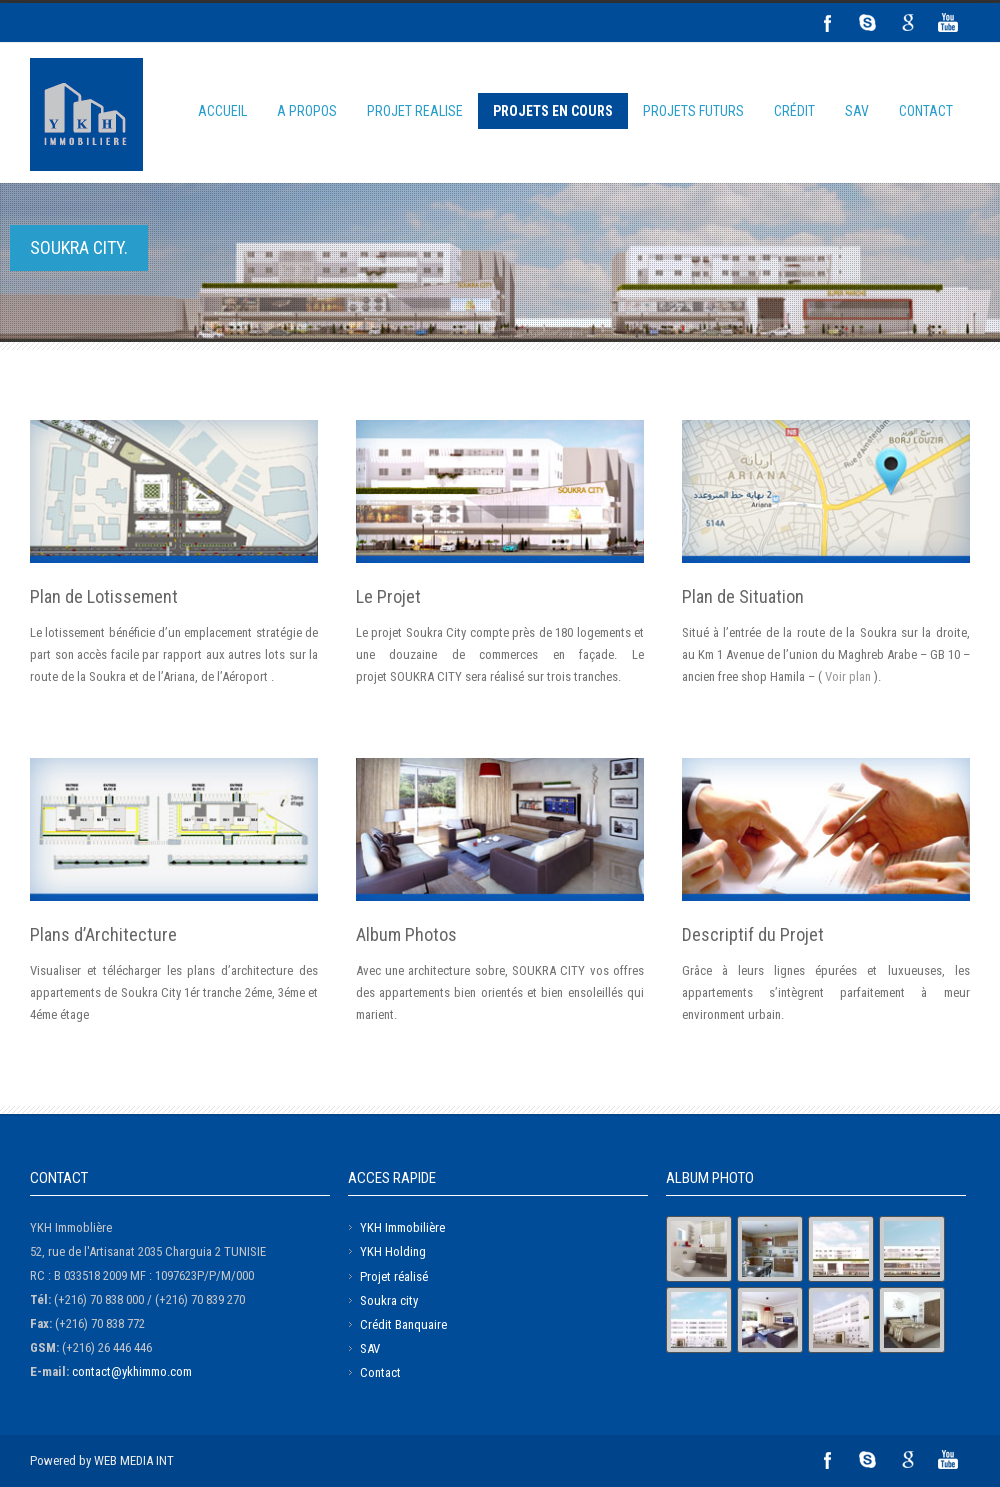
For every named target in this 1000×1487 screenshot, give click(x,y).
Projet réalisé (394, 1276)
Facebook (828, 23)
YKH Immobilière (402, 1227)
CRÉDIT (794, 111)
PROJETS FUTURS (693, 111)
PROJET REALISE (415, 111)
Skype (868, 23)
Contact (380, 1372)
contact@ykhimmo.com (132, 1371)
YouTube (948, 23)
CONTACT (926, 111)
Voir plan (848, 676)
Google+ (908, 23)
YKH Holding (393, 1251)
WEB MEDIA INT (134, 1460)
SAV (857, 111)
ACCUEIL (222, 111)
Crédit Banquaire (403, 1324)
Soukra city (389, 1300)
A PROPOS (307, 111)
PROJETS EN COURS (553, 111)
